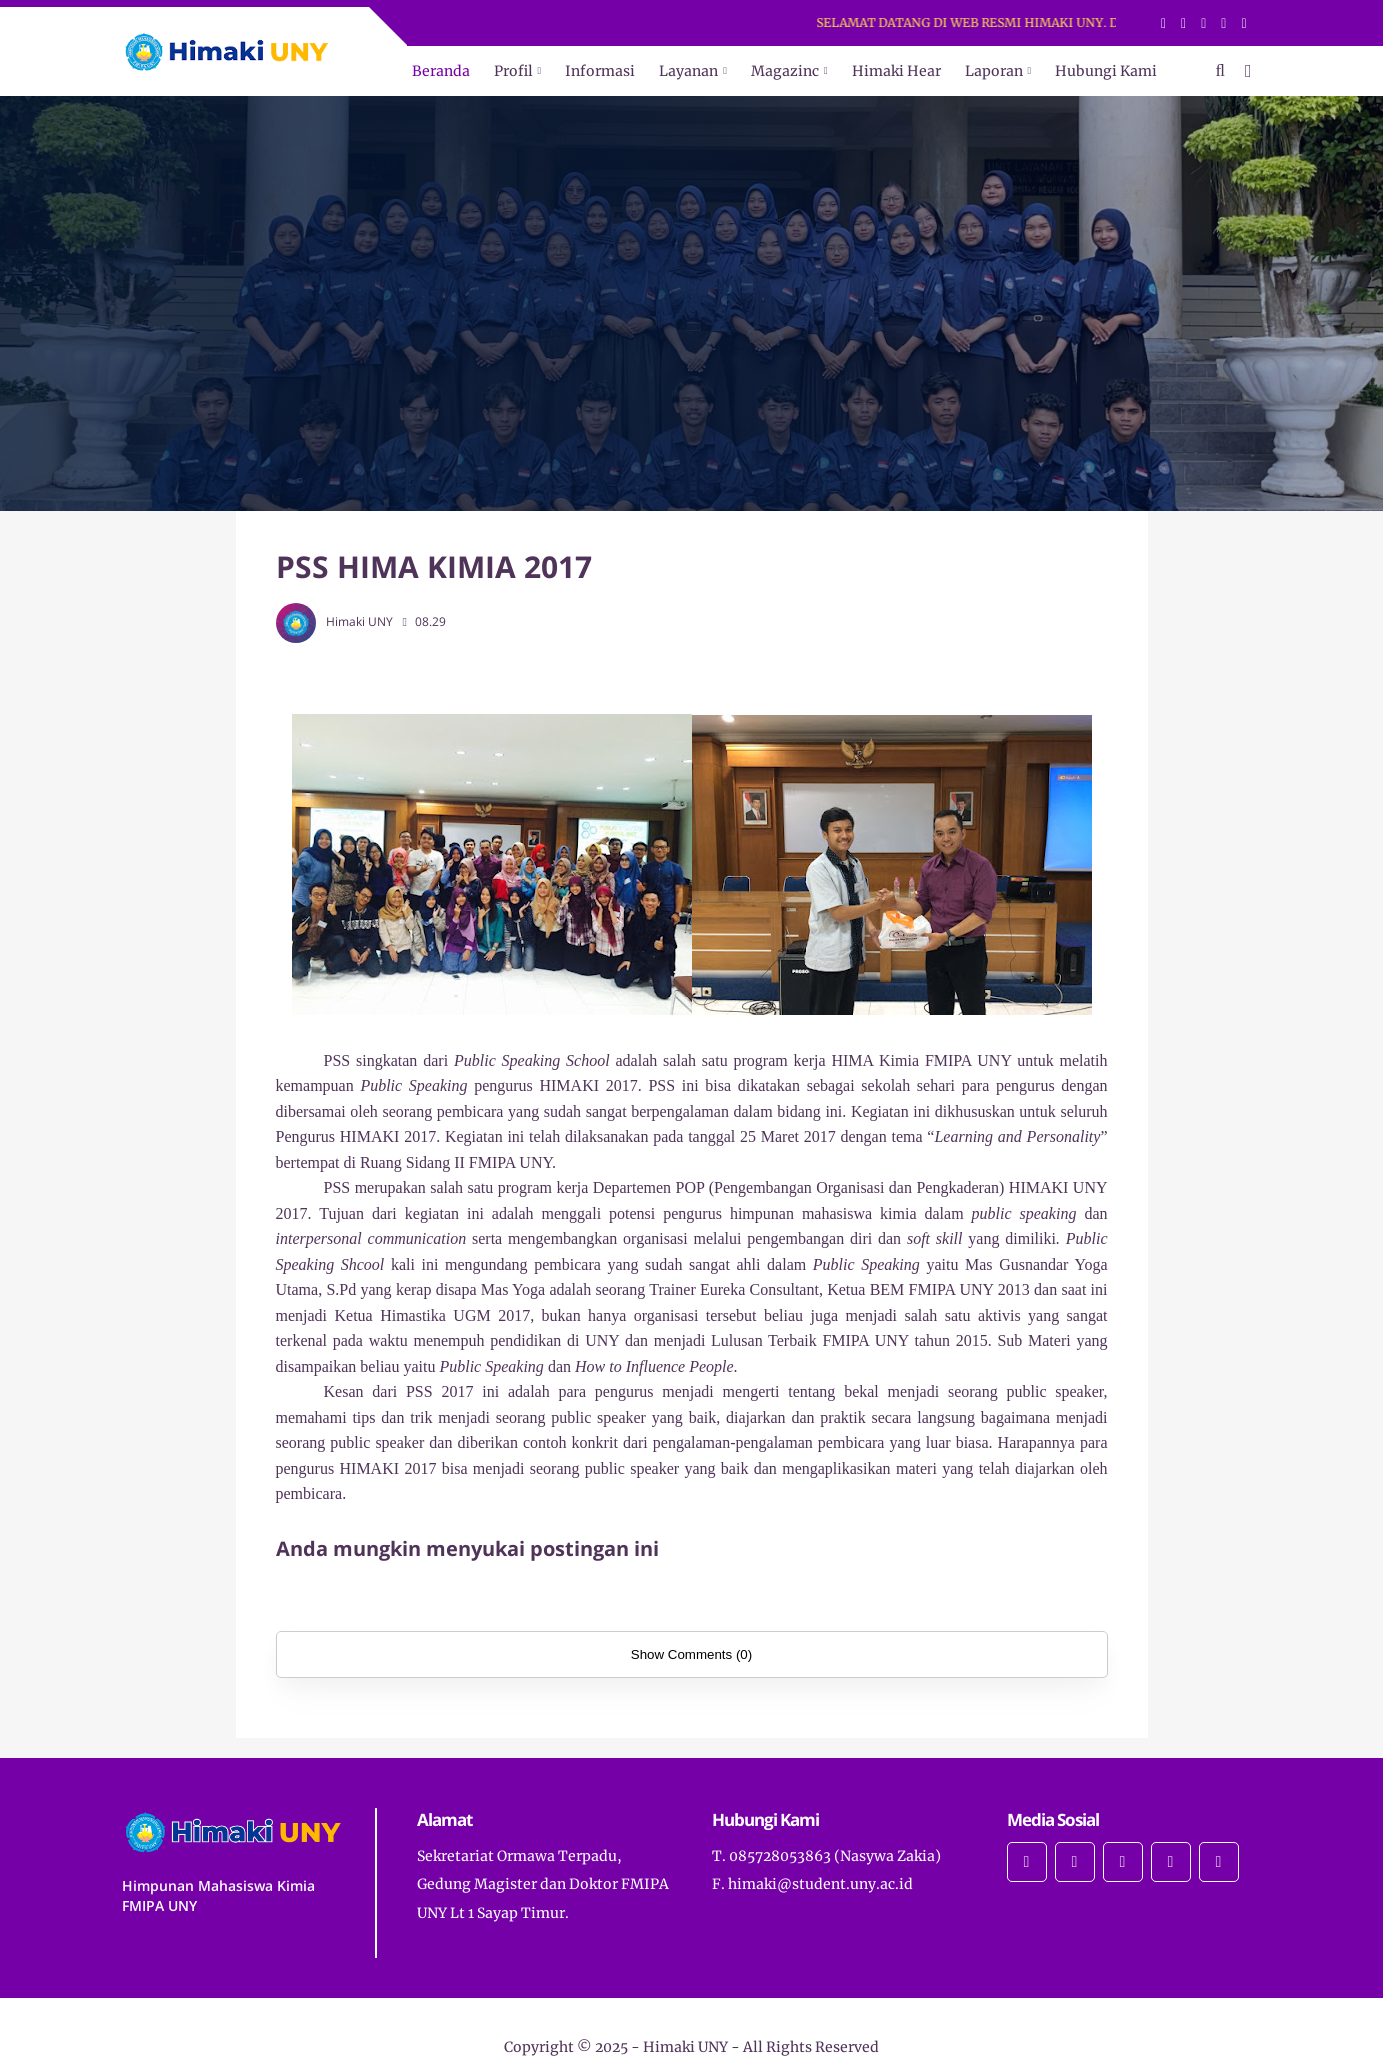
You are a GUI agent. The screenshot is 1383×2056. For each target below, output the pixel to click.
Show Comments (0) (691, 1654)
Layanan (688, 71)
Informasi (600, 71)
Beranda (441, 71)
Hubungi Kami (1106, 71)
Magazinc (785, 71)
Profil (513, 71)
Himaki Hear (896, 71)
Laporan (994, 71)
